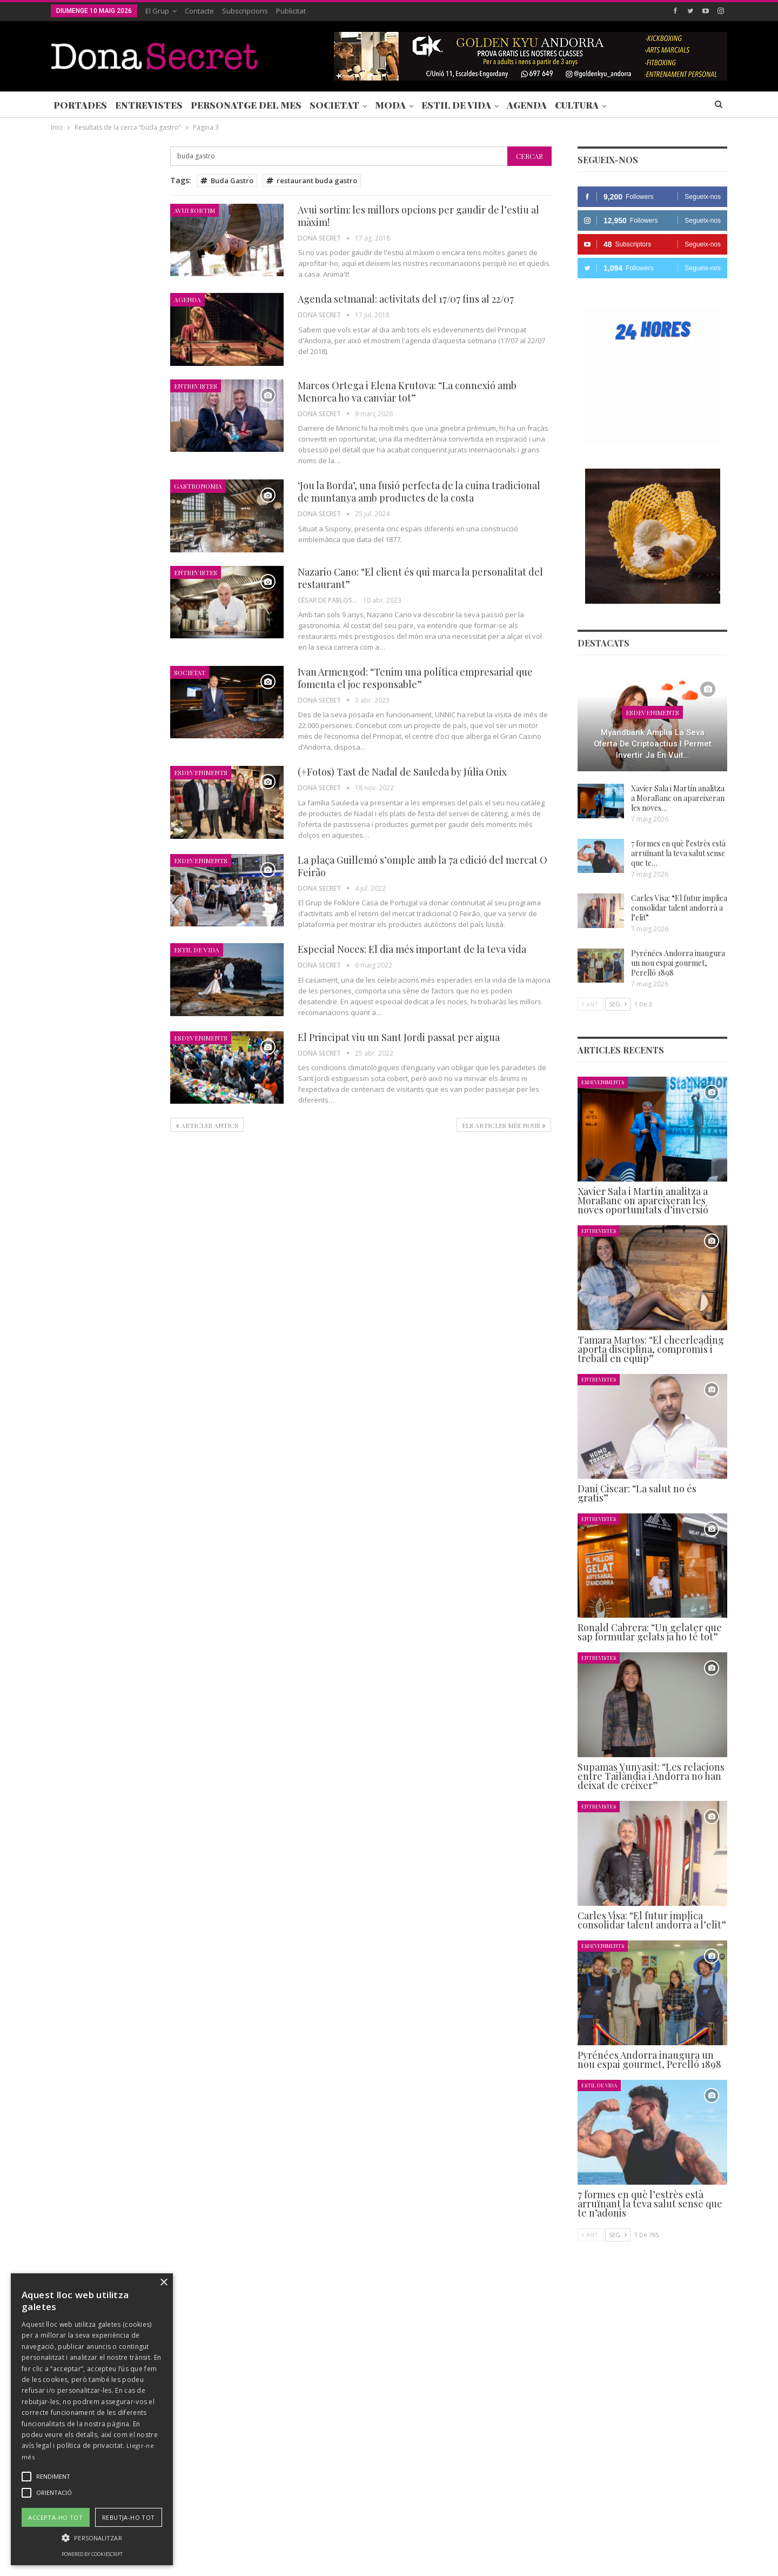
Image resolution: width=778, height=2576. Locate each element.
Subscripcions (245, 11)
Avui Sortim (194, 210)
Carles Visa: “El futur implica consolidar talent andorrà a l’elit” (679, 908)
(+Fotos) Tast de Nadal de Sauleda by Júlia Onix (402, 771)
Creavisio (713, 2559)
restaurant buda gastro (311, 180)
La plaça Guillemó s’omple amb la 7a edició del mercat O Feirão (422, 866)
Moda (390, 105)
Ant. (590, 1004)
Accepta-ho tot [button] (55, 2517)
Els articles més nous (504, 1125)
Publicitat (291, 11)
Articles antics (207, 1125)
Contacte (199, 11)
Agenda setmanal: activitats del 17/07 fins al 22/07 (406, 298)
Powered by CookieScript (92, 2554)
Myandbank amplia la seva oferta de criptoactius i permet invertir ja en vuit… (653, 743)
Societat (334, 105)
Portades (80, 105)
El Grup (157, 11)
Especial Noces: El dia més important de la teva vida (412, 949)
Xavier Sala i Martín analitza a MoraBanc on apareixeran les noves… (678, 798)
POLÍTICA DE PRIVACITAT (304, 2535)
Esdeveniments (200, 772)
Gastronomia (198, 486)
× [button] (163, 2283)
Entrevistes (149, 105)
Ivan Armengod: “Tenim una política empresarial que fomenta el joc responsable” (415, 678)
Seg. (618, 1004)
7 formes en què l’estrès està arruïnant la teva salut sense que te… (678, 853)
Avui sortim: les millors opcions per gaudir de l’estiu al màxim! (418, 216)
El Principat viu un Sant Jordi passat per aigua (399, 1037)
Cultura (577, 105)
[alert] (92, 2419)
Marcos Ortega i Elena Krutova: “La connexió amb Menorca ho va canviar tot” (407, 391)
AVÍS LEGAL (378, 2535)
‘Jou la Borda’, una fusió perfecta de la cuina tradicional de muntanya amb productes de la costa (419, 491)
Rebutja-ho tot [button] (128, 2517)
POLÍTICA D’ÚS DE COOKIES (455, 2535)
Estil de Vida (456, 105)
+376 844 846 (552, 2462)
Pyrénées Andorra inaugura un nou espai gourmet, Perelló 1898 (678, 963)
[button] (92, 2538)
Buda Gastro (226, 180)
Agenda (527, 105)
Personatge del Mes (246, 105)
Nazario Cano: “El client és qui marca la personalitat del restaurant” (420, 578)
